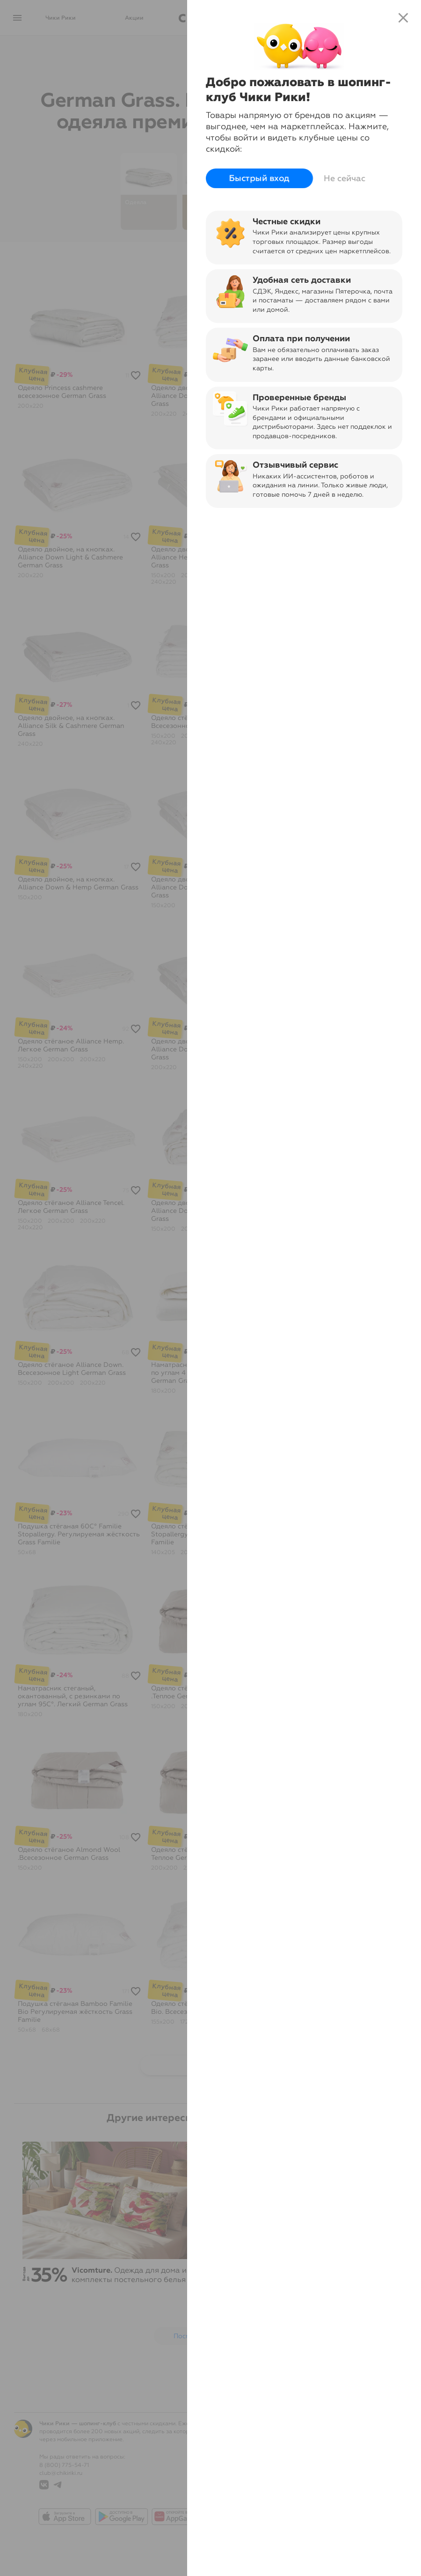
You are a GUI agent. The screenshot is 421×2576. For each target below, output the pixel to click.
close (403, 17)
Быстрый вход (259, 178)
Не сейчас (344, 178)
